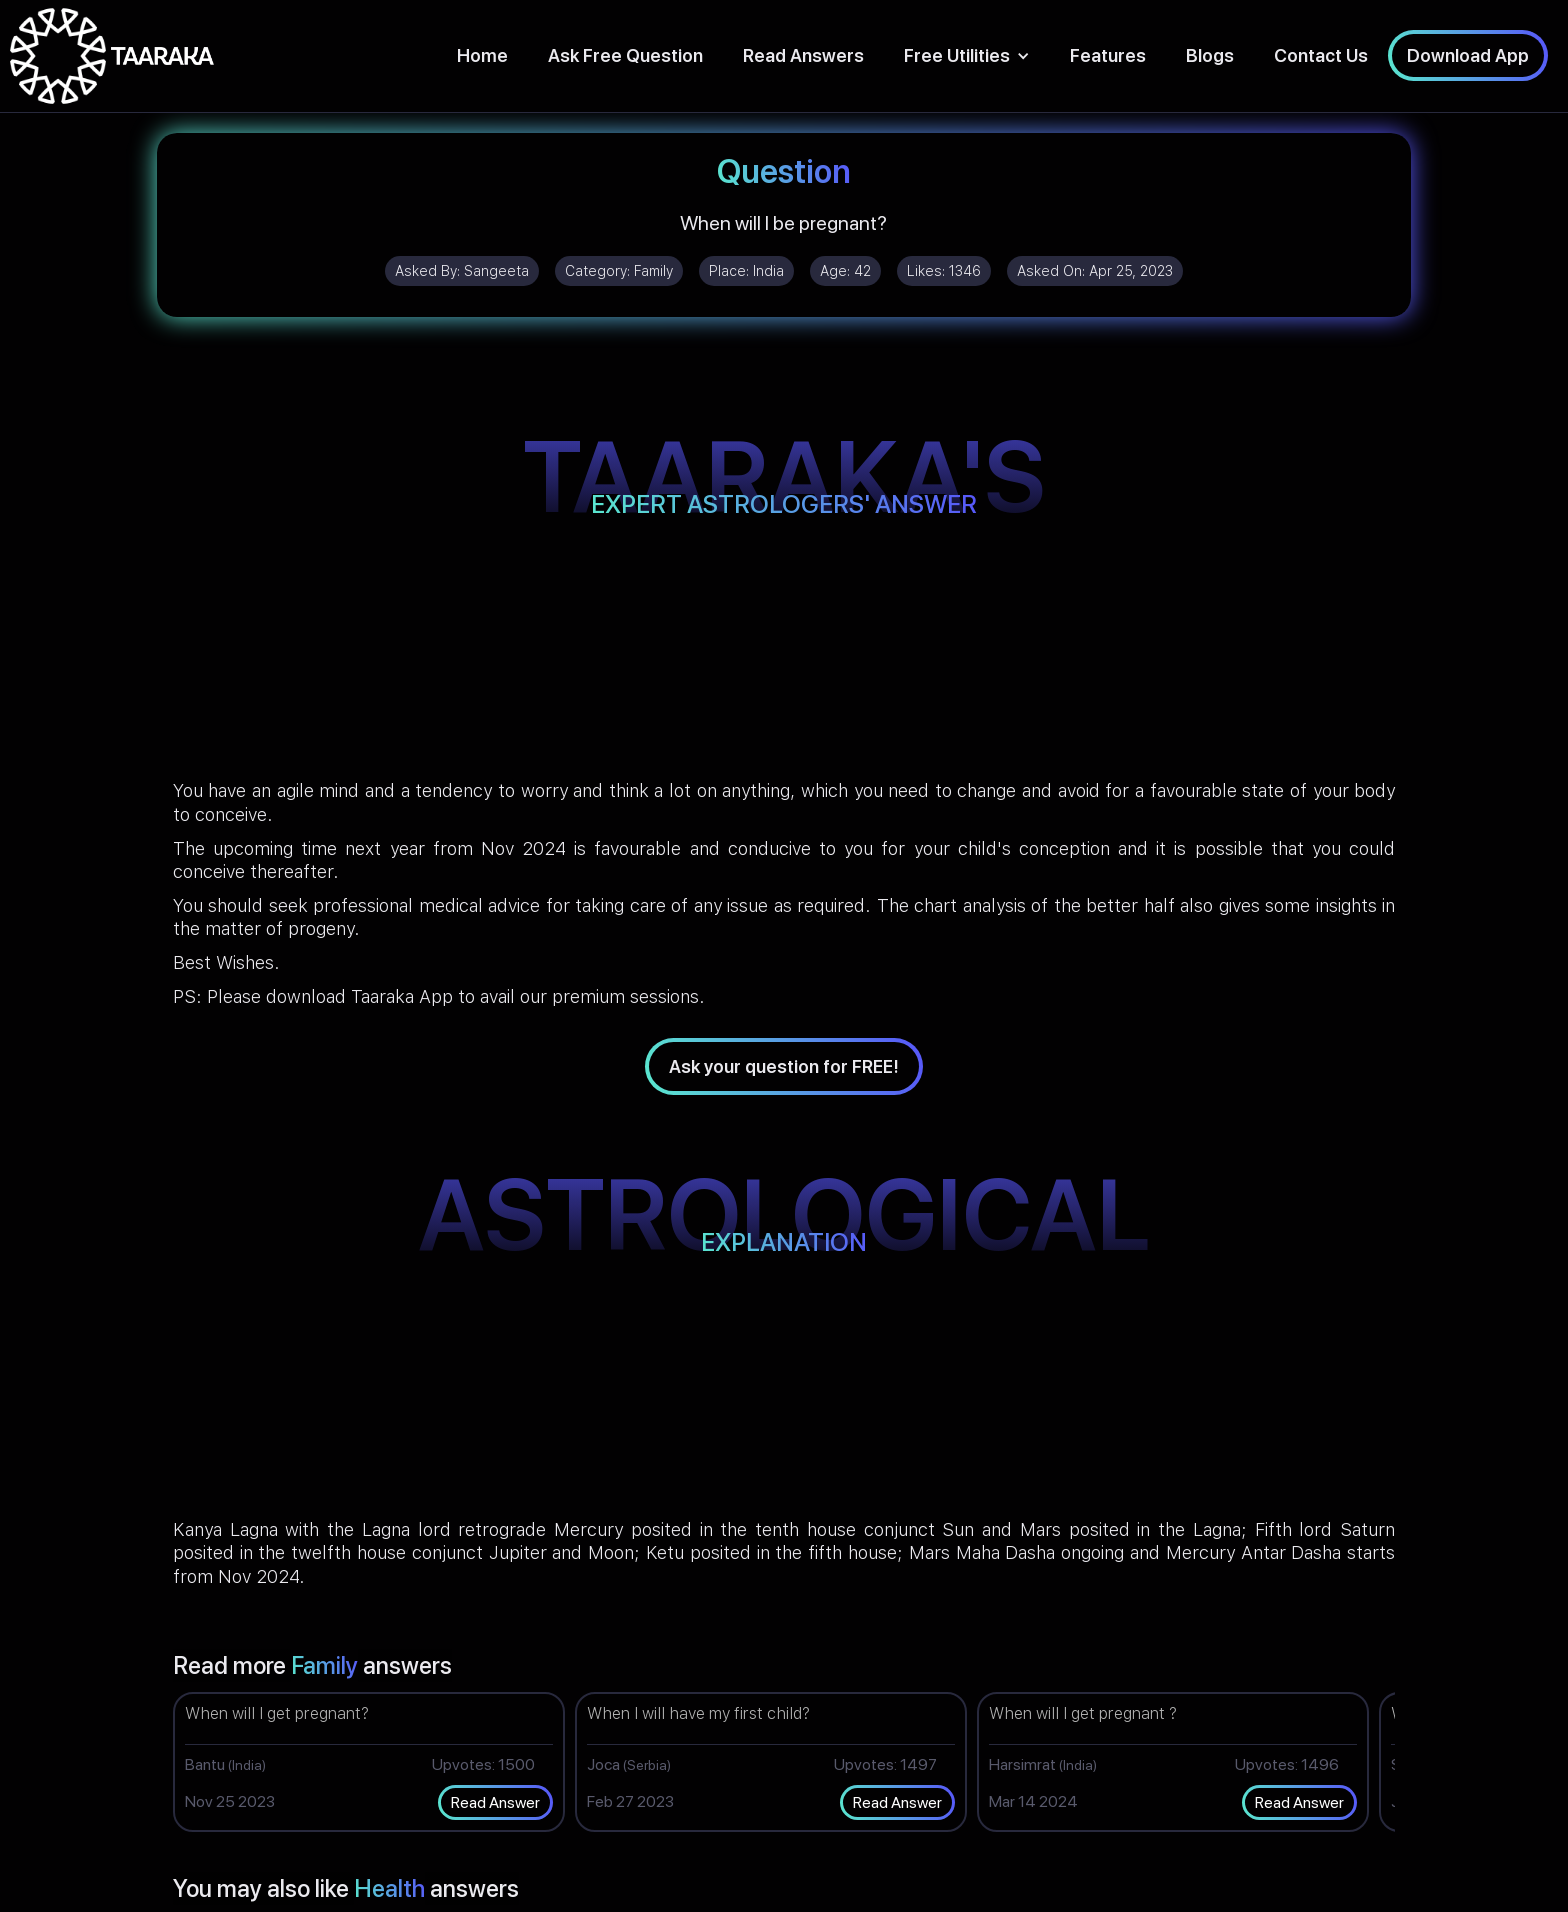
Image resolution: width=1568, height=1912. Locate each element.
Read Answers (803, 55)
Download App (1468, 55)
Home (482, 55)
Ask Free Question (625, 55)
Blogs (1210, 55)
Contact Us (1321, 55)
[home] (112, 56)
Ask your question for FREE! (784, 1066)
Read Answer (495, 1802)
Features (1108, 55)
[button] (967, 55)
